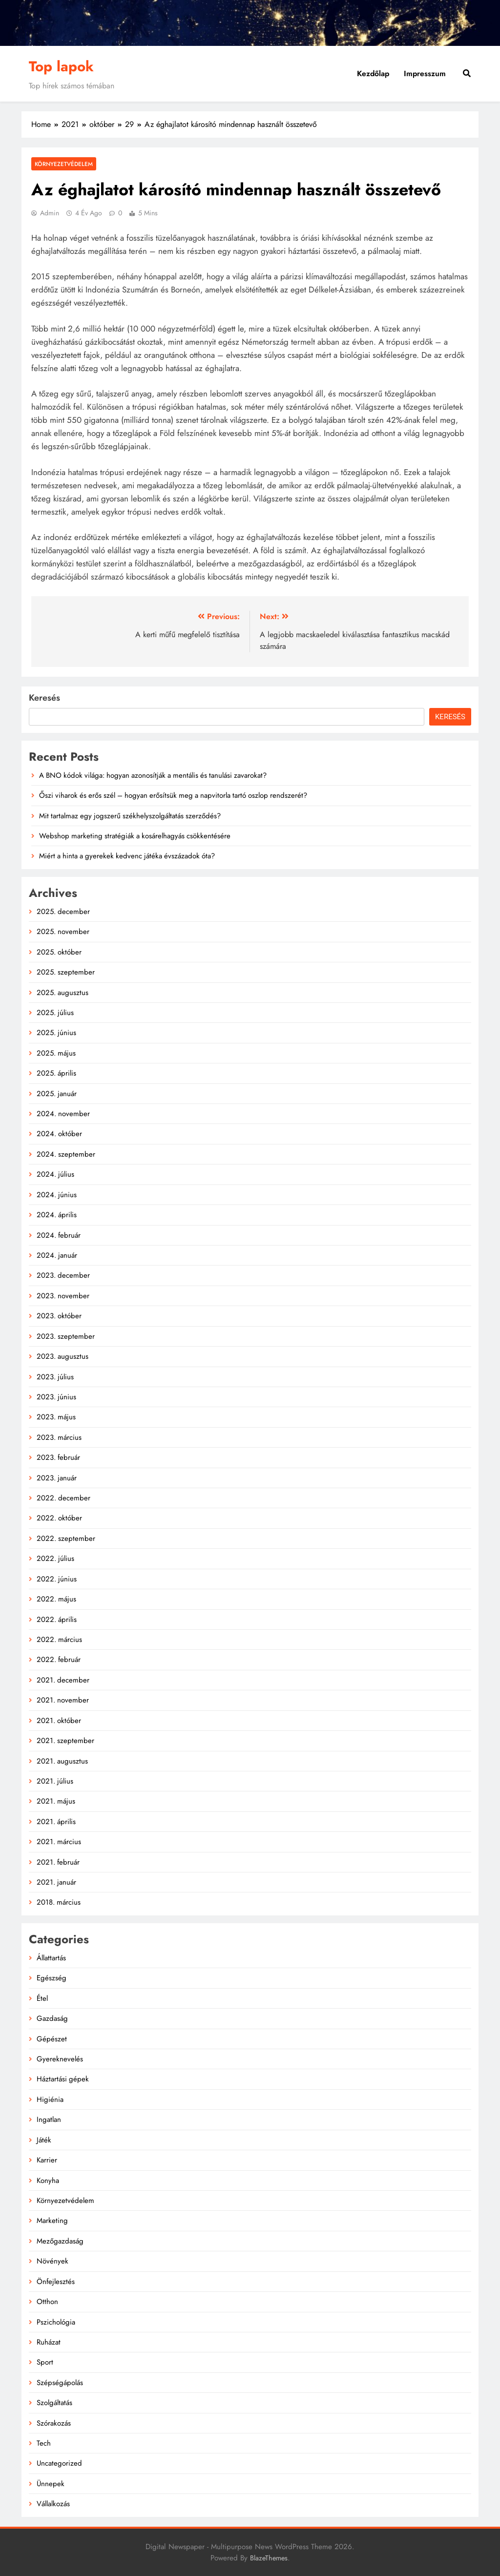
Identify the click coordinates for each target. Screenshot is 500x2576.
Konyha (48, 2180)
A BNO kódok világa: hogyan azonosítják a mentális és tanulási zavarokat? (153, 775)
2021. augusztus (62, 1761)
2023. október (59, 1315)
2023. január (57, 1478)
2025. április (56, 1073)
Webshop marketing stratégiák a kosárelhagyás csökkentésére (134, 836)
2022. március (59, 1639)
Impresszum (425, 73)
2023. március (59, 1437)
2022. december (63, 1498)
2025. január (57, 1093)
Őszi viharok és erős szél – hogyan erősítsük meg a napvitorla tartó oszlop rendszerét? (173, 795)
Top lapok (61, 66)
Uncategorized (59, 2463)
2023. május (56, 1417)
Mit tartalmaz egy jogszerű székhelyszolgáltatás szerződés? (130, 815)
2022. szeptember (66, 1538)
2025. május (56, 1053)
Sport (45, 2362)
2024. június (57, 1194)
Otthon (47, 2301)
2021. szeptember (65, 1740)
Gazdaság (52, 2018)
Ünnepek (50, 2483)
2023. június (56, 1397)
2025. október (59, 952)
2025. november (63, 931)
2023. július (55, 1376)
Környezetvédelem (64, 164)
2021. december (63, 1680)
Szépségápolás (60, 2382)
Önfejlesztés (56, 2281)
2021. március (59, 1841)
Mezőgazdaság (60, 2241)
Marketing (52, 2220)
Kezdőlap (373, 73)
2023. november (63, 1295)
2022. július (55, 1558)
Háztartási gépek (63, 2079)
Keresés (44, 697)
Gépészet (52, 2039)
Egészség (51, 1978)
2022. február (59, 1659)
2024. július (55, 1174)
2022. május (56, 1599)
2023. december (63, 1275)
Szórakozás (54, 2423)
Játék (44, 2140)
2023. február (58, 1457)
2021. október (59, 1720)
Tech (44, 2443)
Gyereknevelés (60, 2059)
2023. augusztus (62, 1356)
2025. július (55, 1012)
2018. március (59, 1902)
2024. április (57, 1214)
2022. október (59, 1518)
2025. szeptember (66, 972)
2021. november (63, 1700)
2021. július (55, 1781)
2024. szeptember (66, 1154)
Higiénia (50, 2099)
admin (49, 213)
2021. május (56, 1801)
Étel (42, 1998)
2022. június (57, 1579)
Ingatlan (49, 2119)
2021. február (58, 1862)
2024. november (63, 1113)
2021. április (56, 1821)
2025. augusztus (62, 992)
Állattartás (51, 1958)
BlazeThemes (269, 2558)
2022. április (57, 1619)
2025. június (56, 1032)
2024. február (59, 1235)
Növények (52, 2261)
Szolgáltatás (54, 2402)
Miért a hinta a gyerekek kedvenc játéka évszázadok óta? (127, 856)
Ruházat (49, 2342)
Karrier (47, 2160)
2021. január (56, 1882)
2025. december (63, 911)
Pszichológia (56, 2322)
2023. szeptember (66, 1336)
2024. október (59, 1133)
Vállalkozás (53, 2503)
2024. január (57, 1255)
